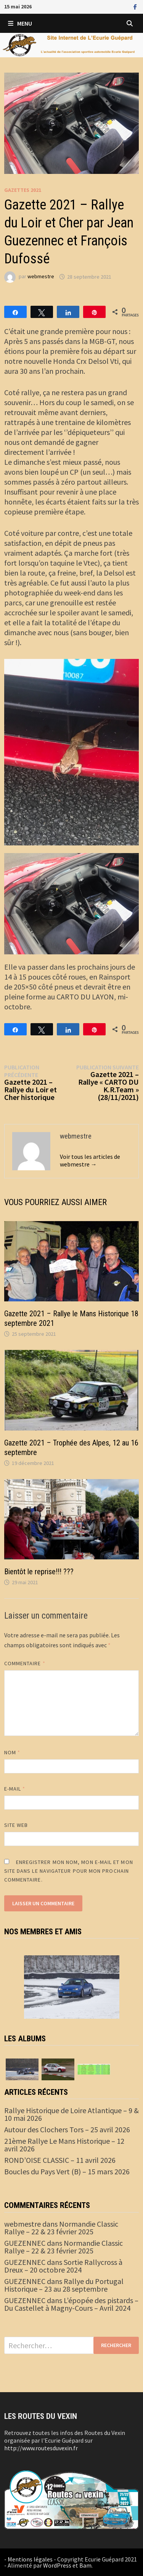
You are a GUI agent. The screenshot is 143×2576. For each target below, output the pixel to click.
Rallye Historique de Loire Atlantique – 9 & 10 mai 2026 (71, 2114)
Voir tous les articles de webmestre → (90, 1160)
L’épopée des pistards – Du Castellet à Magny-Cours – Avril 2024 (71, 2304)
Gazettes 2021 (22, 190)
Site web (16, 1825)
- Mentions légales (28, 2559)
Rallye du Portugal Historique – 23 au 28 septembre (64, 2285)
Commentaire (24, 1663)
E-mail (15, 1788)
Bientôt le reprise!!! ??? (39, 1571)
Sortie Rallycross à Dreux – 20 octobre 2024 (63, 2265)
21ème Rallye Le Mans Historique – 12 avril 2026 (64, 2144)
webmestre (40, 276)
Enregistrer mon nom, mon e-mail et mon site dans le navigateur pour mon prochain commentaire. (68, 1871)
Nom (12, 1752)
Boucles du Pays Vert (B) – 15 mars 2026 (67, 2171)
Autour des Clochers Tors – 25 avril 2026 (67, 2129)
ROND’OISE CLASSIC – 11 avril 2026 (60, 2160)
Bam (85, 2565)
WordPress (57, 2565)
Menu (20, 23)
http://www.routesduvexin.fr (41, 2448)
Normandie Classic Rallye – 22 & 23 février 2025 (61, 2227)
